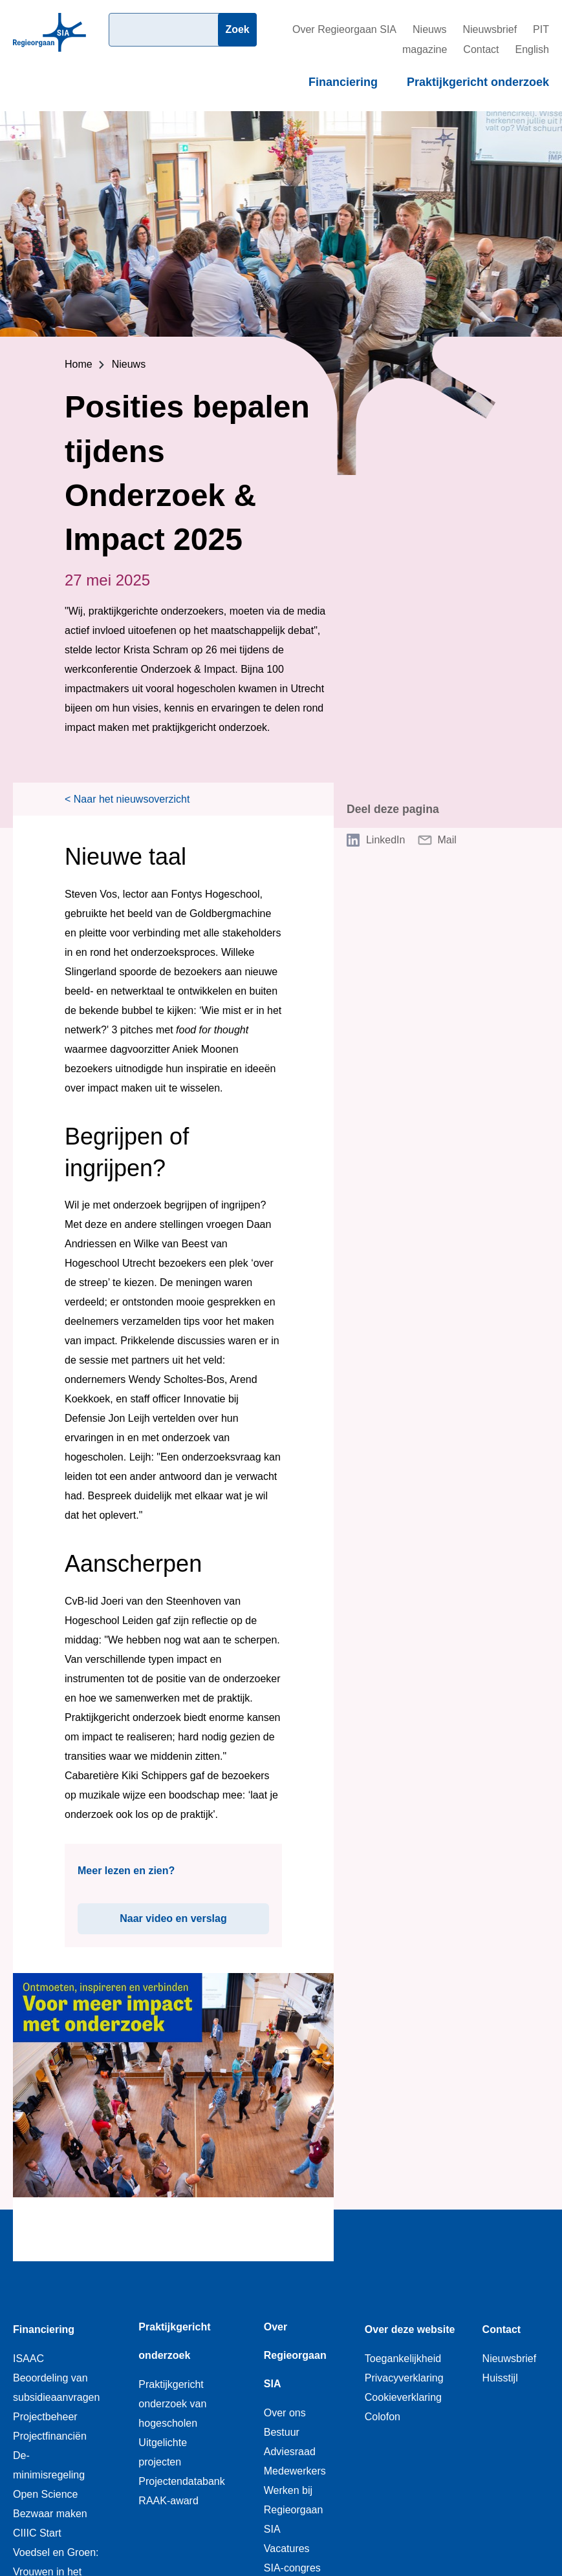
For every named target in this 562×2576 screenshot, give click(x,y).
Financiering (343, 82)
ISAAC (28, 2358)
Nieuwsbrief (490, 29)
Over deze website (410, 2329)
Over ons (285, 2412)
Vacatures (287, 2548)
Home (78, 364)
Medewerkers (295, 2470)
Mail (446, 839)
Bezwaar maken (50, 2513)
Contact (481, 49)
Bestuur (281, 2432)
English (532, 49)
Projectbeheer (45, 2416)
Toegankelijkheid (403, 2358)
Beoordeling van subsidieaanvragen (56, 2387)
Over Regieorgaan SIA (344, 29)
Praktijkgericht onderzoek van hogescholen (172, 2404)
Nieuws (429, 29)
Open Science (45, 2494)
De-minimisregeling (49, 2465)
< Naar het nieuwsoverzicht (127, 799)
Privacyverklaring (404, 2377)
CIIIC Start (37, 2533)
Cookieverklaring (403, 2397)
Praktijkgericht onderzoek (478, 82)
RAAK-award (168, 2500)
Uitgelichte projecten (162, 2452)
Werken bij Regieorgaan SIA (293, 2510)
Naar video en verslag (194, 1913)
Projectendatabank (181, 2481)
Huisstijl (500, 2377)
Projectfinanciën (50, 2436)
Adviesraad (290, 2451)
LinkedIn (385, 839)
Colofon (382, 2416)
